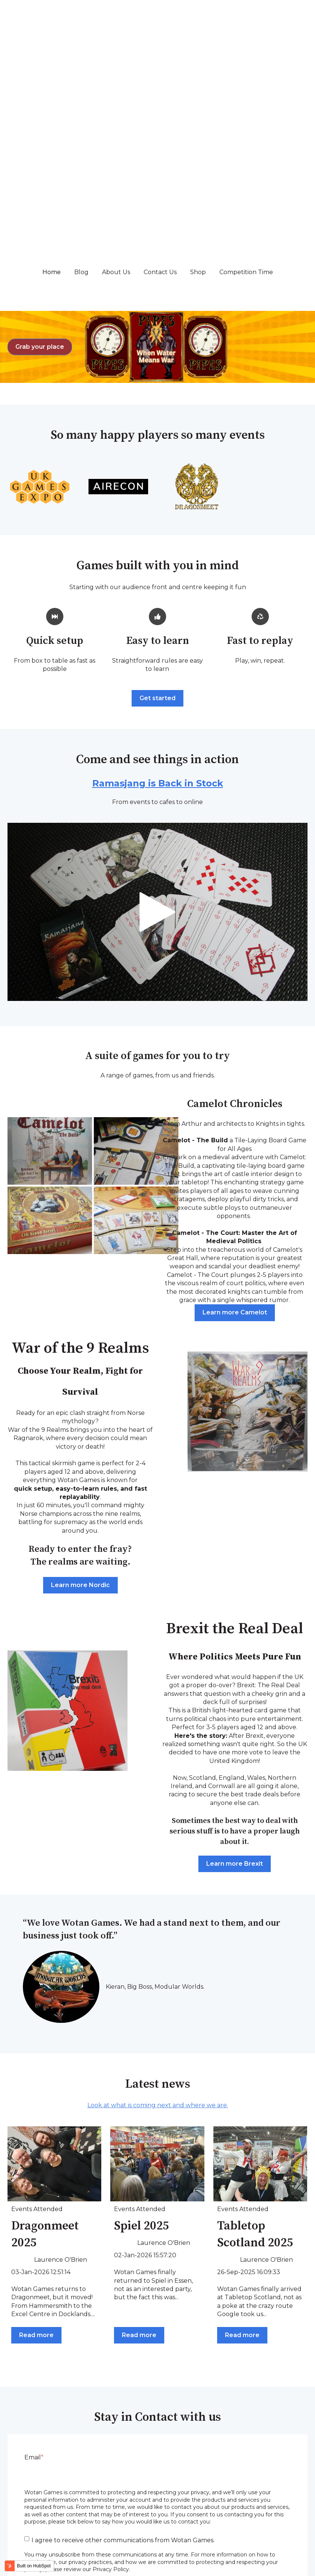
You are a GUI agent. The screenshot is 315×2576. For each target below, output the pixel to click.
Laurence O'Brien (60, 2064)
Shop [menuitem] (212, 2519)
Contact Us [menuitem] (165, 2519)
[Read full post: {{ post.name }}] (54, 1968)
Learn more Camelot (234, 1117)
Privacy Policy (287, 2572)
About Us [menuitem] (112, 2519)
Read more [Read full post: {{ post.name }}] (36, 2140)
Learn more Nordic (80, 1390)
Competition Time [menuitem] (269, 2519)
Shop (198, 77)
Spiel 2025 (141, 2031)
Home (51, 77)
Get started (158, 503)
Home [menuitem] (28, 2519)
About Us (116, 77)
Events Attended (37, 2014)
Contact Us (160, 77)
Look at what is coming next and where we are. (157, 1910)
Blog (81, 77)
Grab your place (39, 151)
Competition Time (246, 77)
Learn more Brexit (234, 1668)
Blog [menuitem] (68, 2519)
